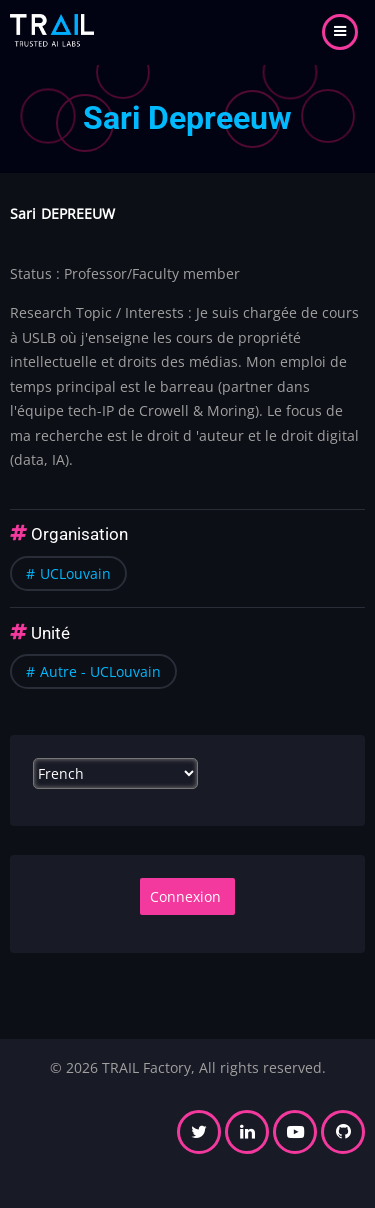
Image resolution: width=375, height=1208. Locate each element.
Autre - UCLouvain (100, 671)
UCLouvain (75, 573)
